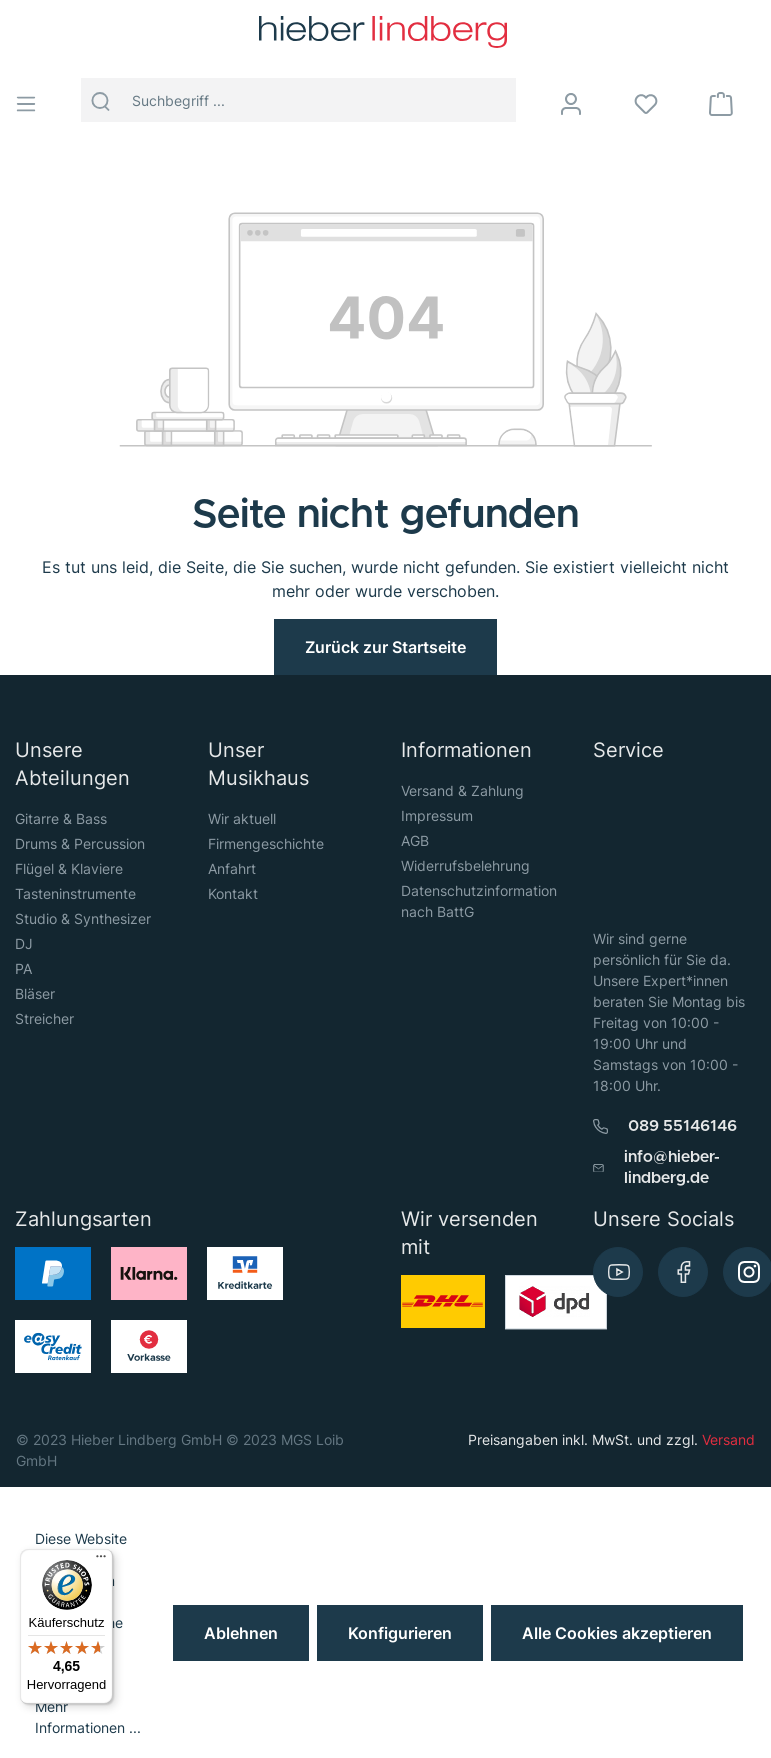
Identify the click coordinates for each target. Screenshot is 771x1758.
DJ (24, 943)
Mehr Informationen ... (88, 1717)
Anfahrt (232, 868)
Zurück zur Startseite (385, 647)
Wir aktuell (242, 818)
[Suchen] (101, 100)
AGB (415, 840)
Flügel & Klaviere (69, 868)
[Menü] (33, 104)
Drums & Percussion (80, 843)
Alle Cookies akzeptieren (617, 1633)
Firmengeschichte (266, 843)
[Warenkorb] (733, 104)
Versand (728, 1439)
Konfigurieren (400, 1633)
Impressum (437, 815)
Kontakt (233, 893)
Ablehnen (241, 1633)
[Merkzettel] (658, 104)
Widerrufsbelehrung (465, 865)
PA (23, 968)
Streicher (44, 1018)
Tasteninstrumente (75, 893)
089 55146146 (682, 1126)
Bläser (35, 993)
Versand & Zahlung (462, 790)
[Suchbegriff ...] (318, 100)
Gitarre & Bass (61, 818)
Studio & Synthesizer (83, 918)
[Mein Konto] (583, 104)
